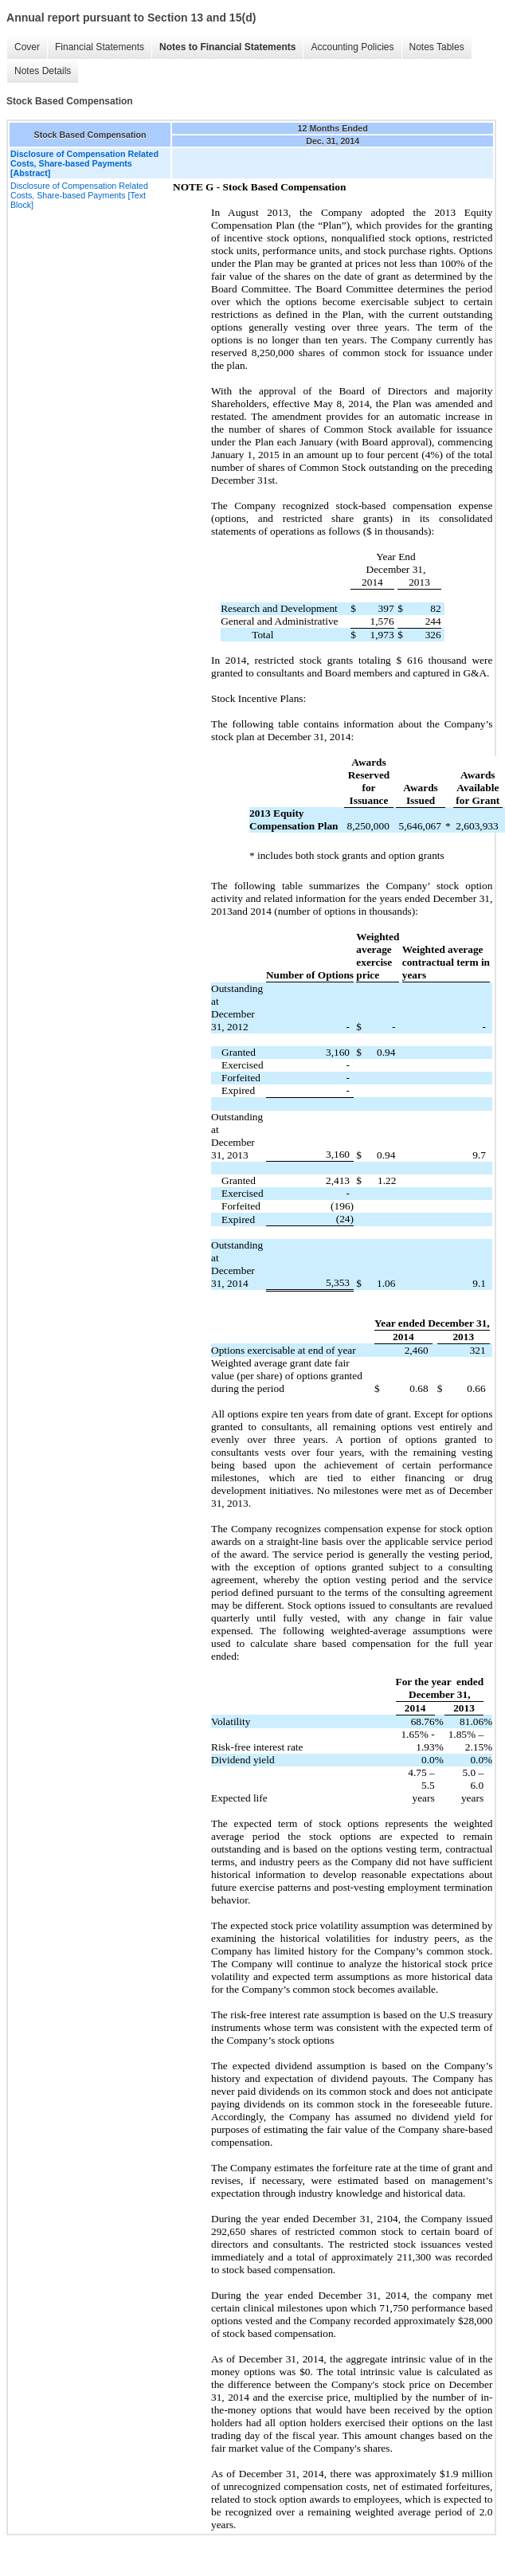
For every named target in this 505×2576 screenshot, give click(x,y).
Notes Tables (436, 47)
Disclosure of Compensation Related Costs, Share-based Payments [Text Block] (79, 195)
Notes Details (42, 70)
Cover (27, 47)
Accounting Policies (352, 47)
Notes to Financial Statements (227, 47)
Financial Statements (99, 47)
